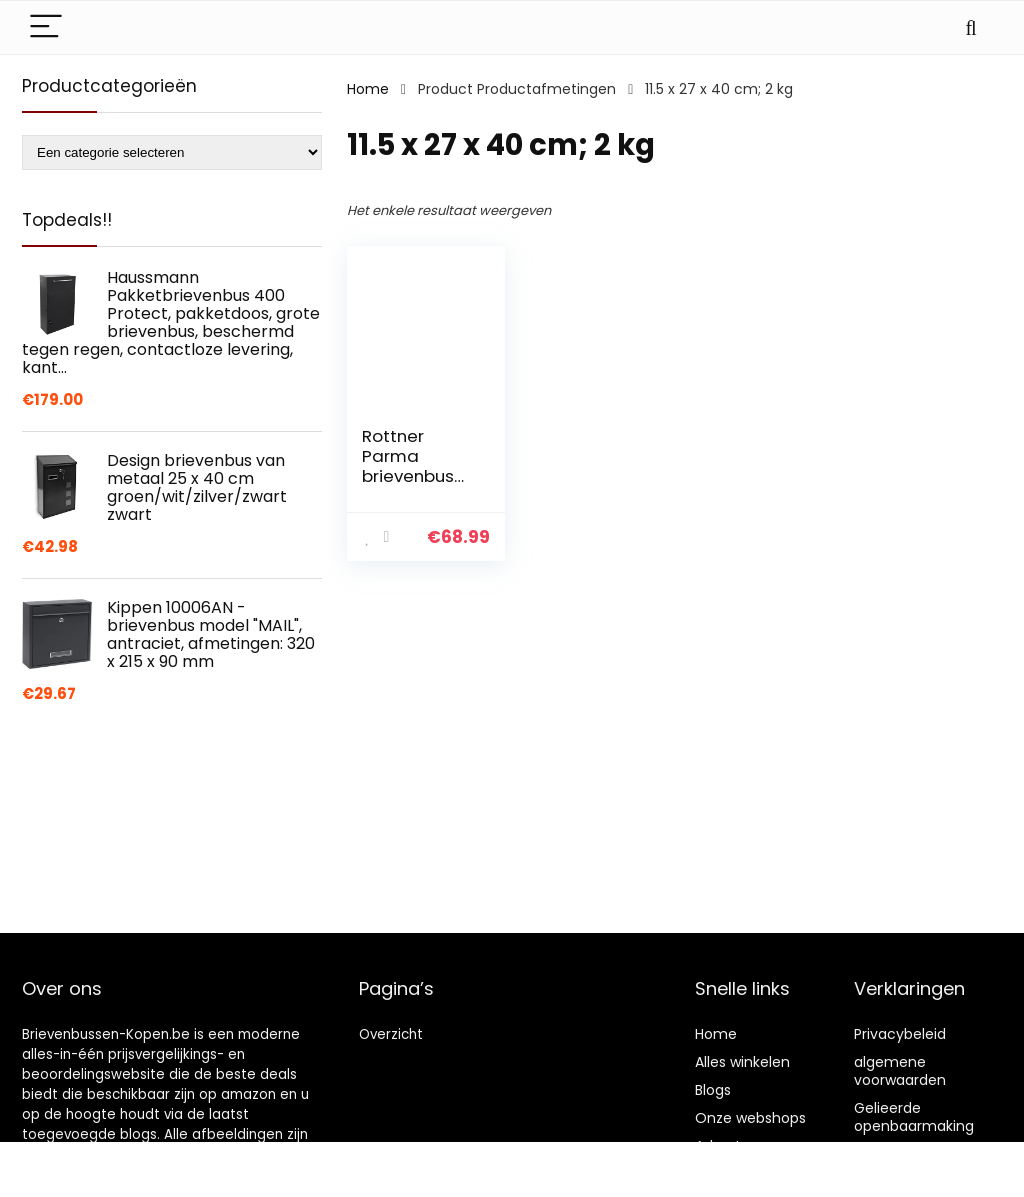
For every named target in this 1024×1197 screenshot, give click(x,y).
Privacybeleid (900, 1034)
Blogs (713, 1090)
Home (368, 89)
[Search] (971, 27)
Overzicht (391, 1034)
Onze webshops (750, 1118)
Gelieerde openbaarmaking (914, 1117)
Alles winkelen (742, 1062)
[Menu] (46, 27)
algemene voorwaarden (900, 1071)
